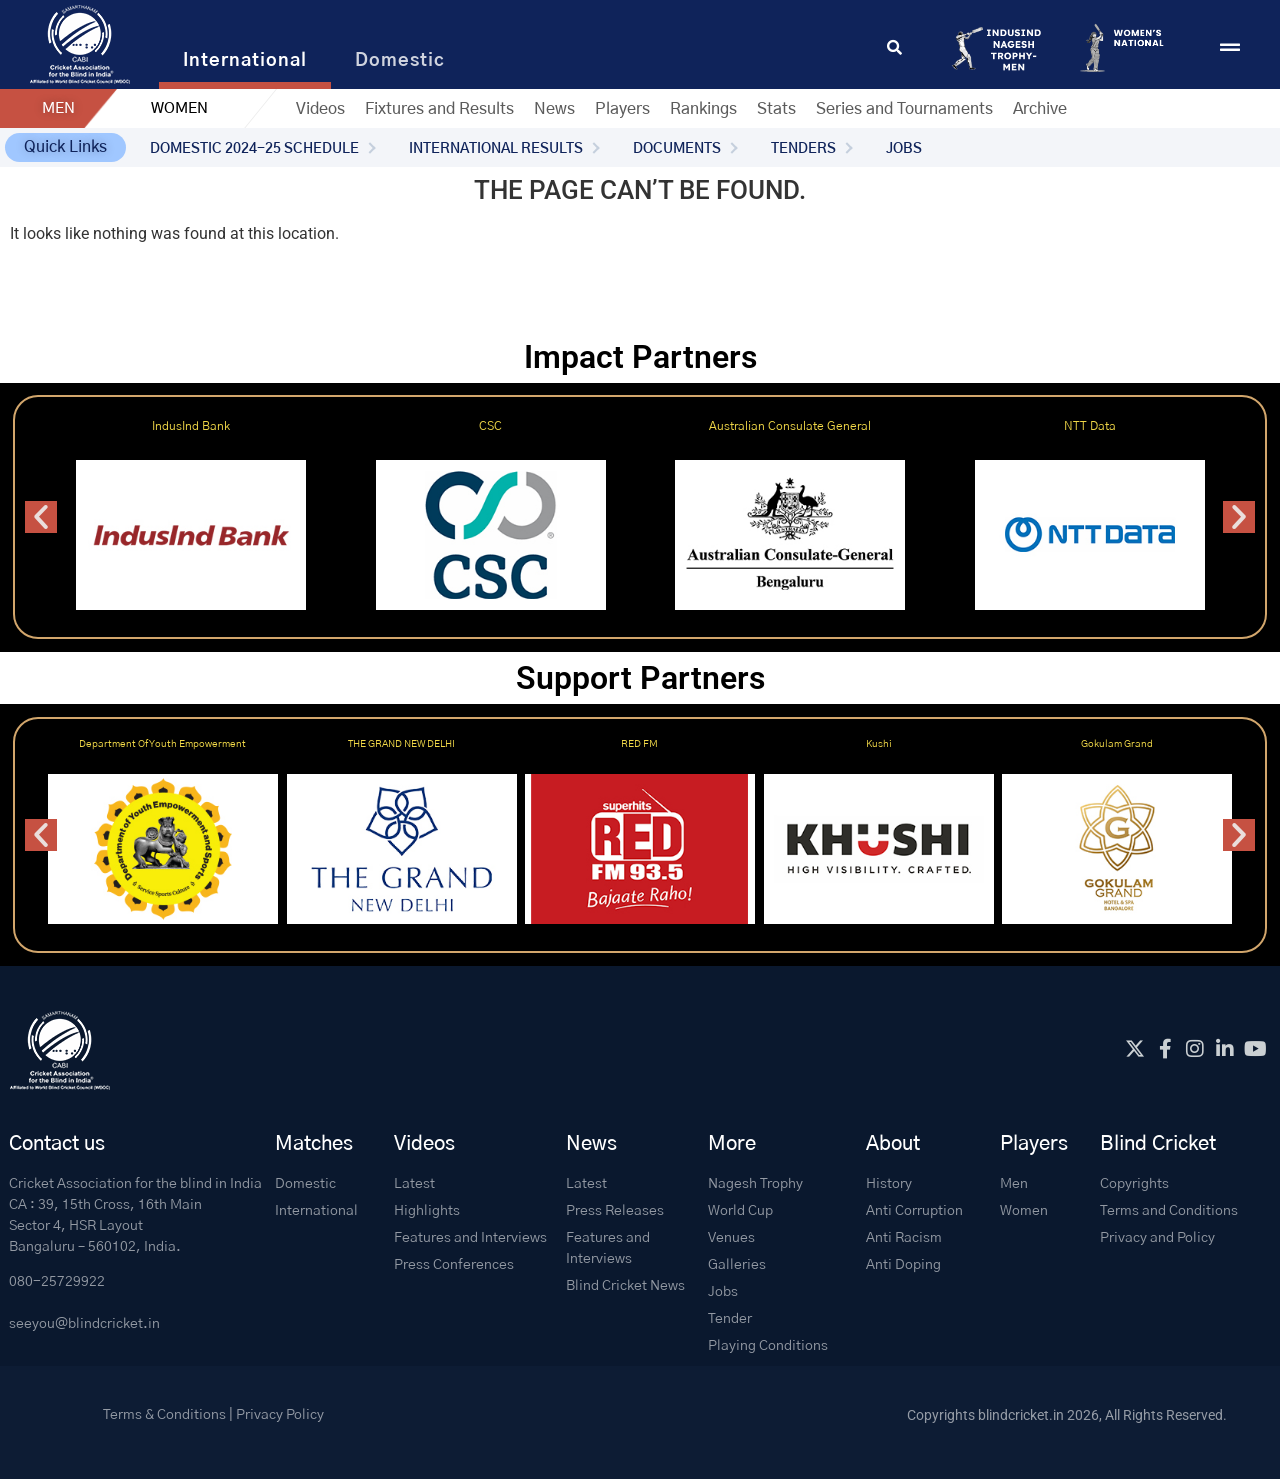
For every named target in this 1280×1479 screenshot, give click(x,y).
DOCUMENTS (677, 149)
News (554, 109)
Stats (776, 109)
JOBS (904, 149)
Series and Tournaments (904, 109)
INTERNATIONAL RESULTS (496, 149)
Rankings (703, 109)
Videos (320, 109)
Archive (1040, 109)
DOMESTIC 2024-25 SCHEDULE (254, 149)
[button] (65, 147)
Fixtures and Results (439, 109)
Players (622, 109)
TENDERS (803, 149)
